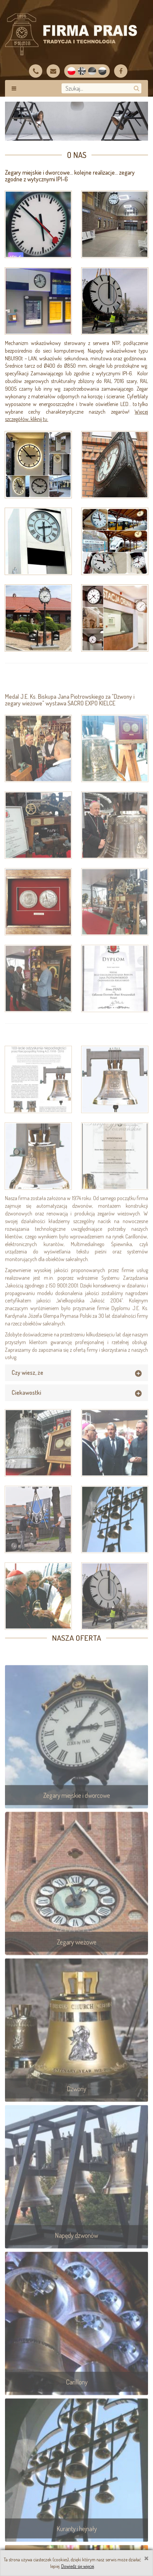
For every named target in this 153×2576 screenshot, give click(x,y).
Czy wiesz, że (27, 1391)
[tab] (76, 1392)
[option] (76, 121)
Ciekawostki (26, 1411)
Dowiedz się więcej (77, 2566)
